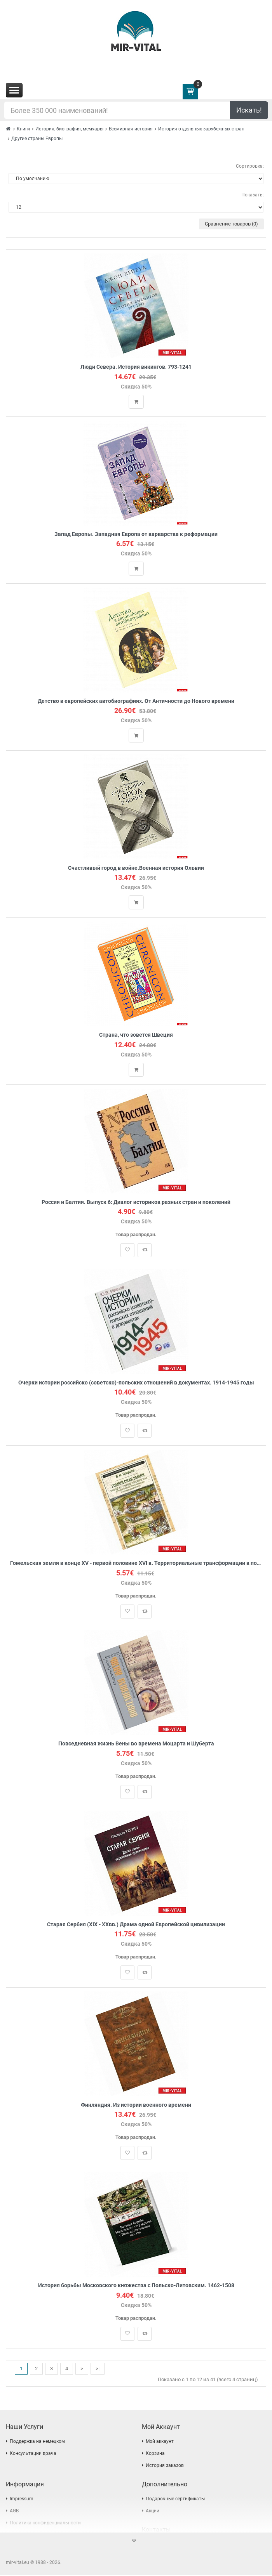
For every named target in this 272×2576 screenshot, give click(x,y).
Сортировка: (250, 166)
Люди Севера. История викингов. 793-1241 (136, 367)
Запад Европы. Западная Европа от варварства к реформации (136, 534)
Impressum (21, 2499)
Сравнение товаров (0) (231, 224)
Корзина (155, 2454)
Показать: (252, 195)
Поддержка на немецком (37, 2442)
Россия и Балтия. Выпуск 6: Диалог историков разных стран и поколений (136, 1202)
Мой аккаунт (160, 2442)
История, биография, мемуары (69, 129)
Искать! (249, 110)
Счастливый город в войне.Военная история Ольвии (136, 868)
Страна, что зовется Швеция (136, 1035)
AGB (14, 2511)
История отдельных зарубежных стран (201, 129)
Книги (23, 129)
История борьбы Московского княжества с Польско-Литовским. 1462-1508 (136, 2286)
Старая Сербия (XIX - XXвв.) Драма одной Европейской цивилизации (136, 1925)
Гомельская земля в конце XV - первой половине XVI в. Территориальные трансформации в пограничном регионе (136, 1563)
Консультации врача (33, 2454)
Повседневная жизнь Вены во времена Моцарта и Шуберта (136, 1744)
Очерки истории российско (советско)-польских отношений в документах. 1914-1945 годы (136, 1383)
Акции (152, 2511)
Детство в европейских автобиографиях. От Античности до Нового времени (136, 701)
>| (97, 2369)
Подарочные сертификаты (175, 2499)
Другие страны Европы (37, 138)
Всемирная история (131, 129)
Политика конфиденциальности (45, 2523)
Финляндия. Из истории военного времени (136, 2105)
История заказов (165, 2466)
